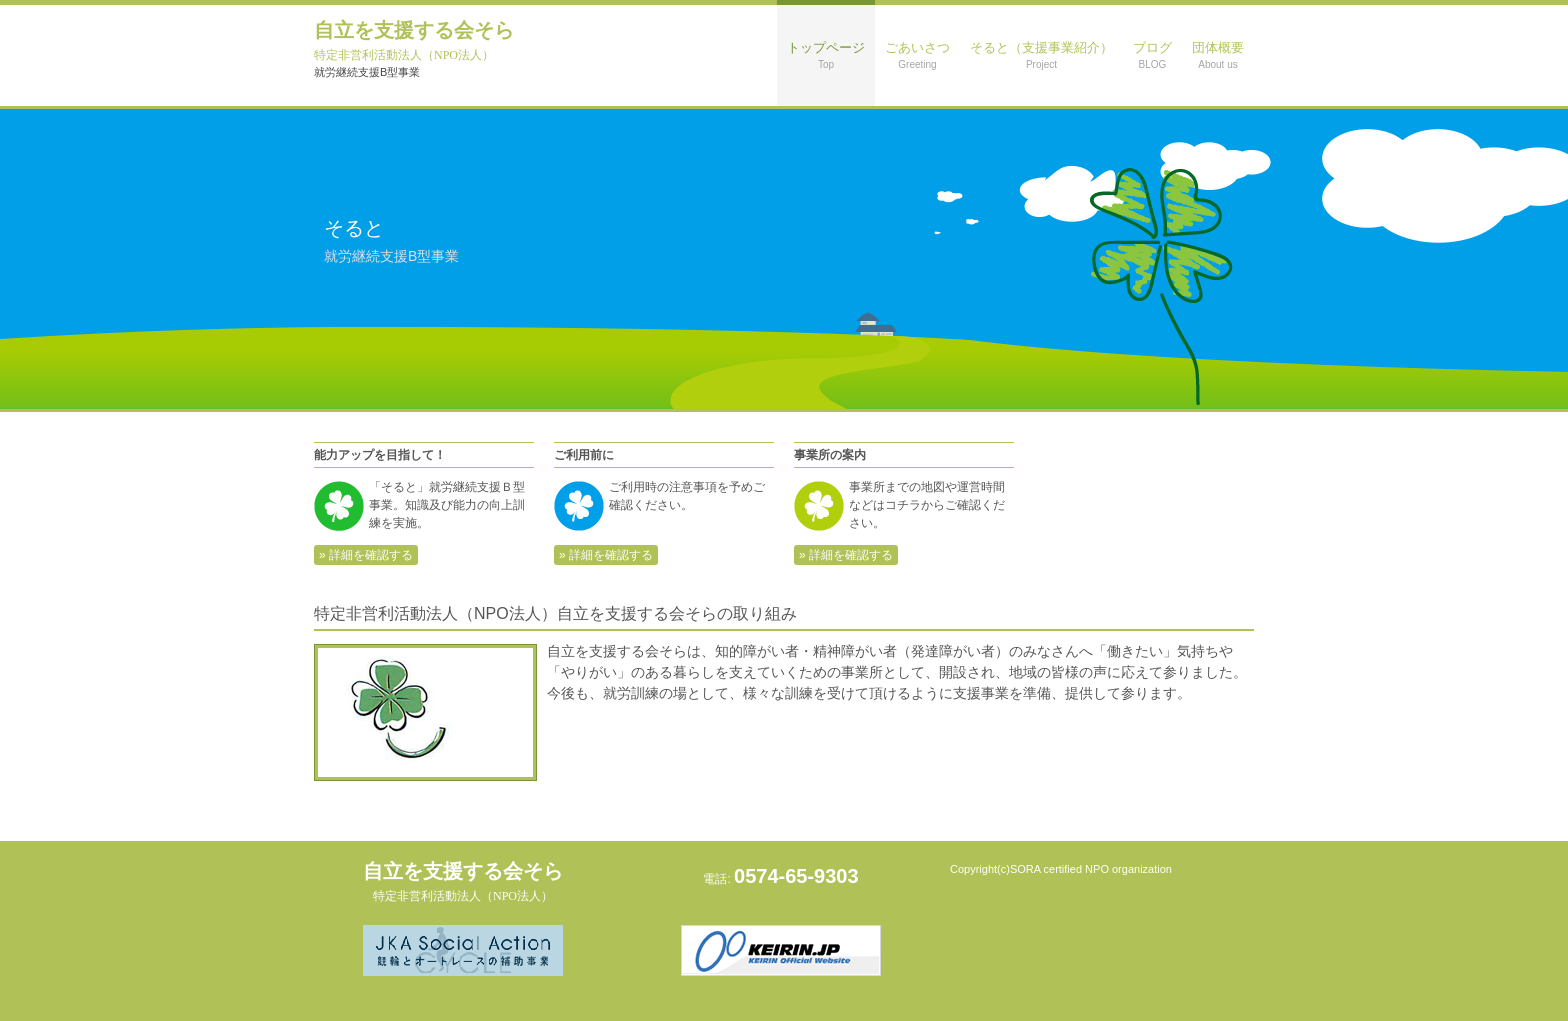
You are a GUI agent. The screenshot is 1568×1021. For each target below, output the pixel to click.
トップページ (826, 55)
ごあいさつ (917, 55)
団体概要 (1218, 55)
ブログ (1152, 55)
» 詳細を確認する (366, 555)
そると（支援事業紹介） (1041, 55)
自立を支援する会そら (414, 40)
